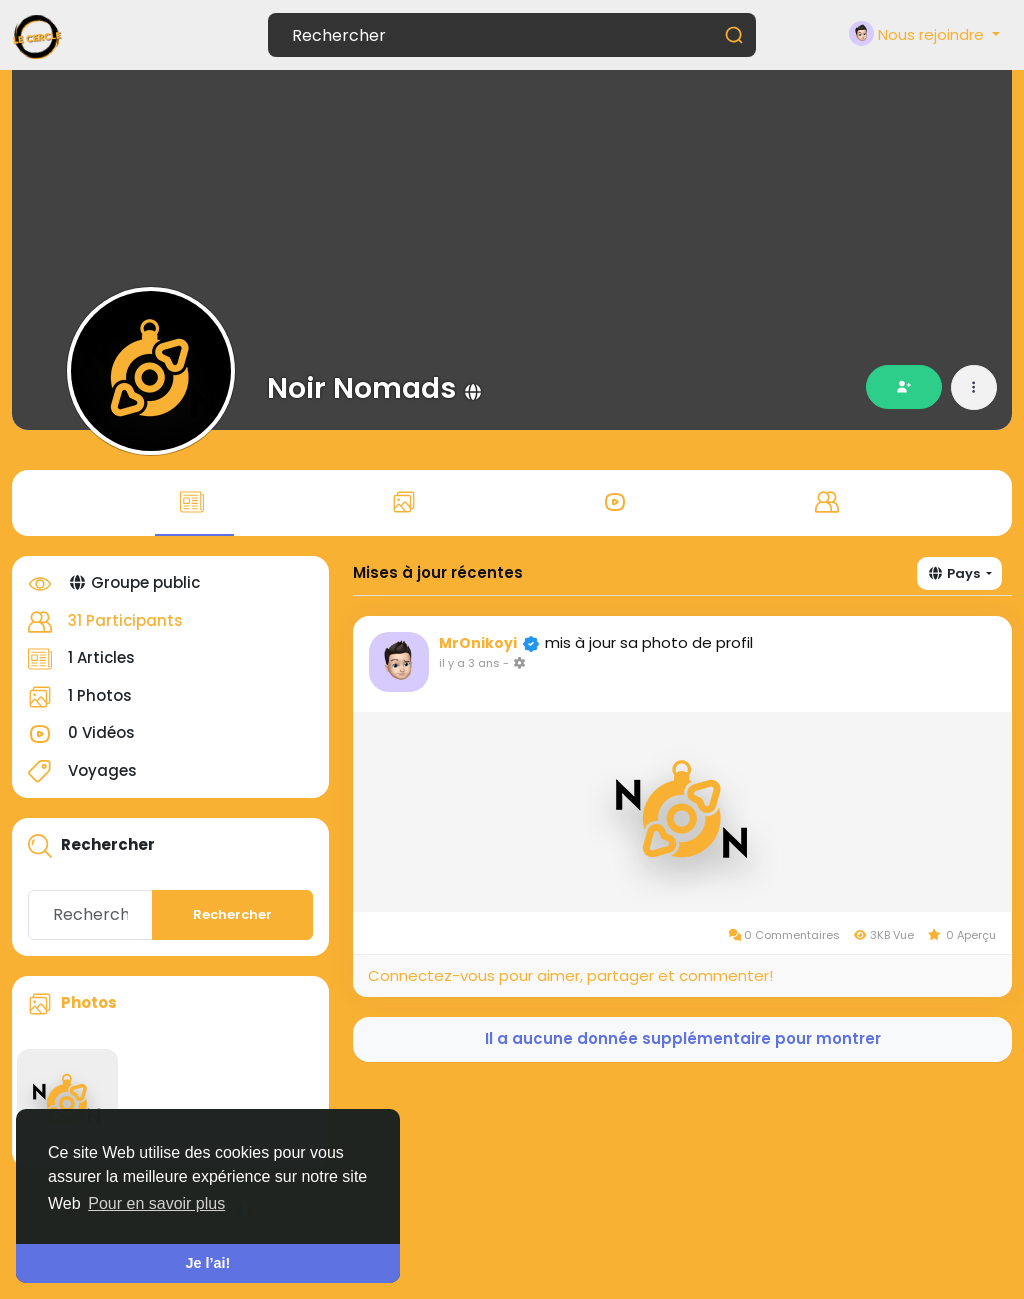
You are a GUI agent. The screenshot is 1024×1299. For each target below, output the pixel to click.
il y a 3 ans (469, 663)
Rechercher (232, 914)
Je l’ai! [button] (208, 1263)
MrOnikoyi (478, 643)
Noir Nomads (361, 388)
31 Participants (125, 620)
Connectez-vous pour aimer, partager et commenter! (570, 975)
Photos (89, 1002)
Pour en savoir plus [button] (156, 1203)
